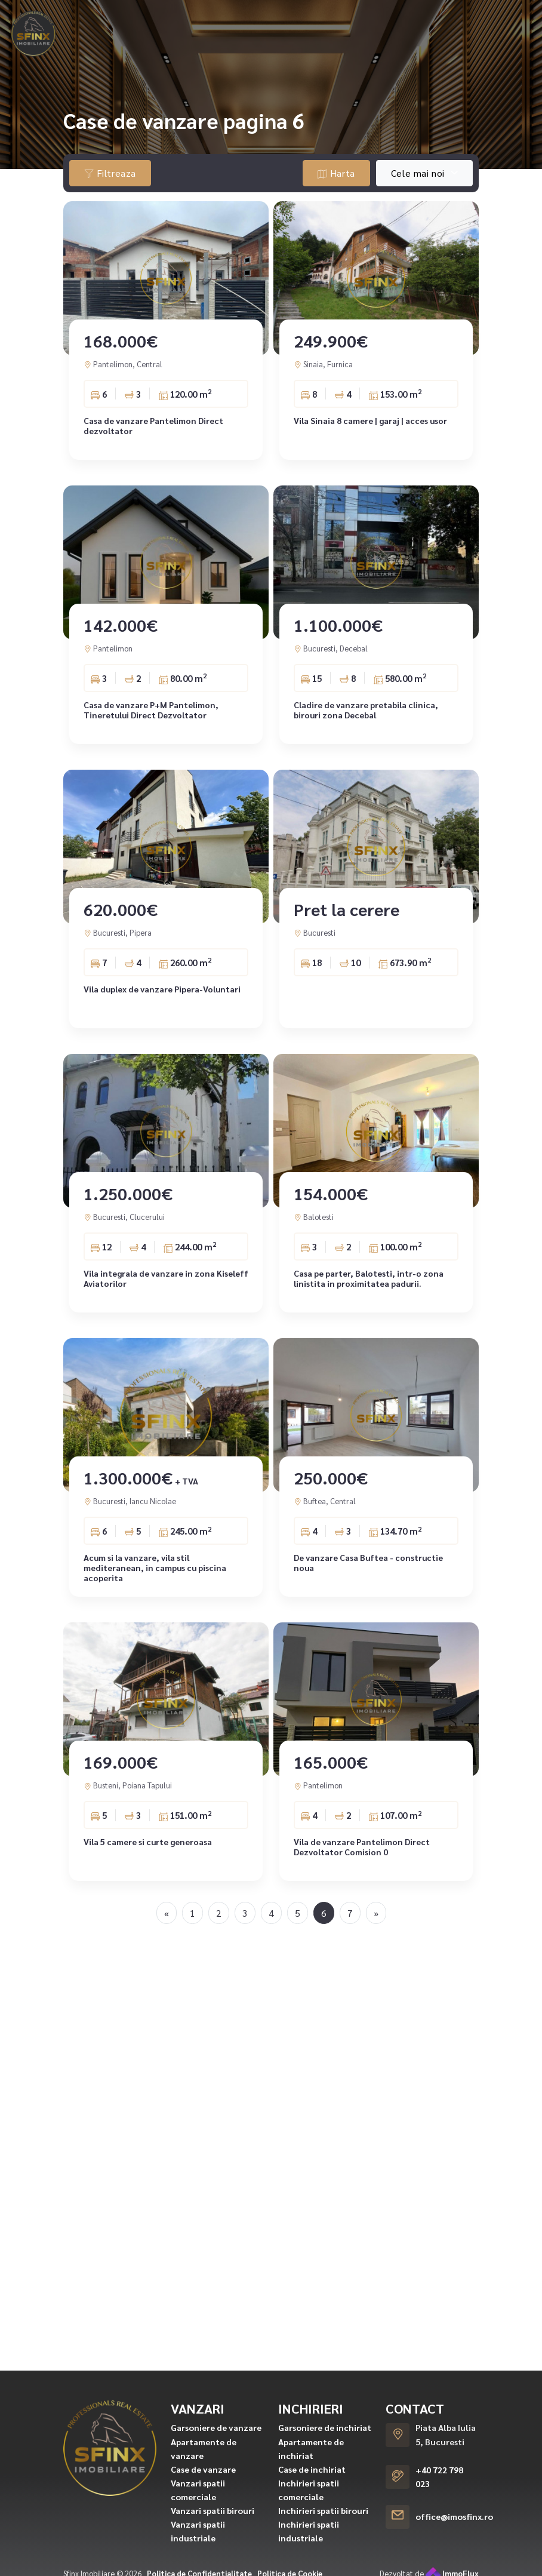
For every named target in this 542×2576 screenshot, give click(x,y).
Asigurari (387, 20)
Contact (491, 20)
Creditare (327, 20)
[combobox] (424, 173)
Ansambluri (262, 20)
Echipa (440, 20)
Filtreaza (110, 173)
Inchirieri (186, 20)
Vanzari (119, 20)
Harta (336, 173)
